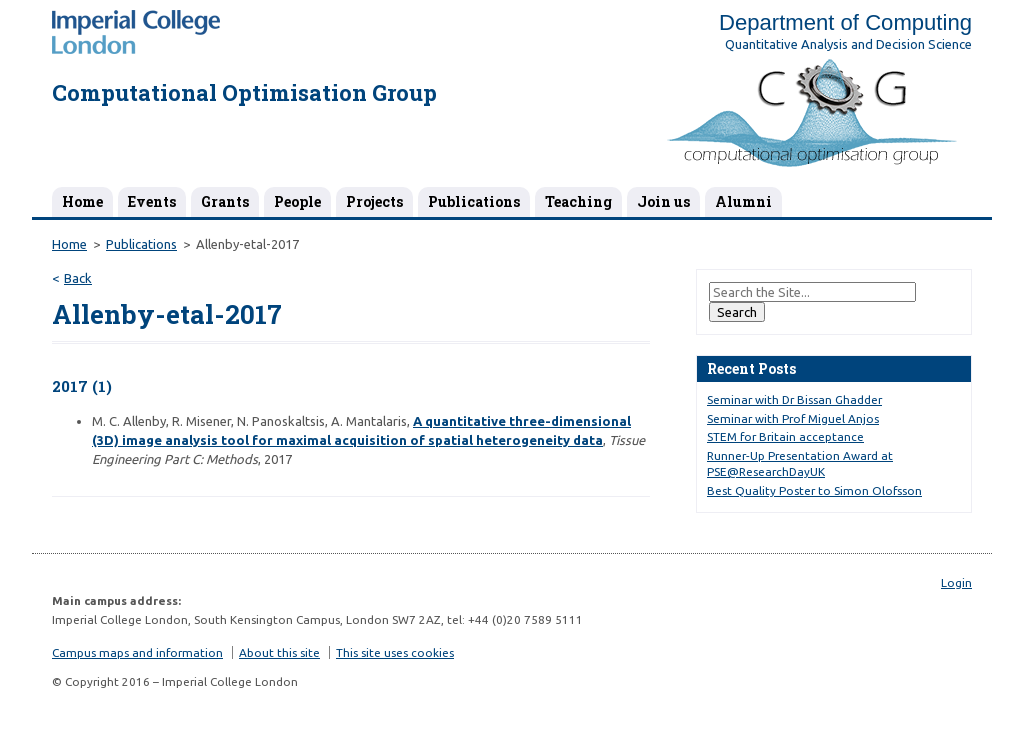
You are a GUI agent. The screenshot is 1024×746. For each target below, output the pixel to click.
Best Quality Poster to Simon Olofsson (814, 490)
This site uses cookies (395, 652)
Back (78, 278)
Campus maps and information (137, 652)
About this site (279, 652)
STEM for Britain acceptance (785, 436)
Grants (225, 201)
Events (152, 201)
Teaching (578, 201)
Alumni (743, 201)
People (297, 201)
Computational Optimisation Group (244, 92)
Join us (663, 201)
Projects (374, 201)
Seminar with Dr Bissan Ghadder (794, 399)
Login (956, 582)
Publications (474, 201)
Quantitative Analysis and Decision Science (848, 44)
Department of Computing (845, 22)
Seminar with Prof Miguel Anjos (793, 418)
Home (82, 201)
